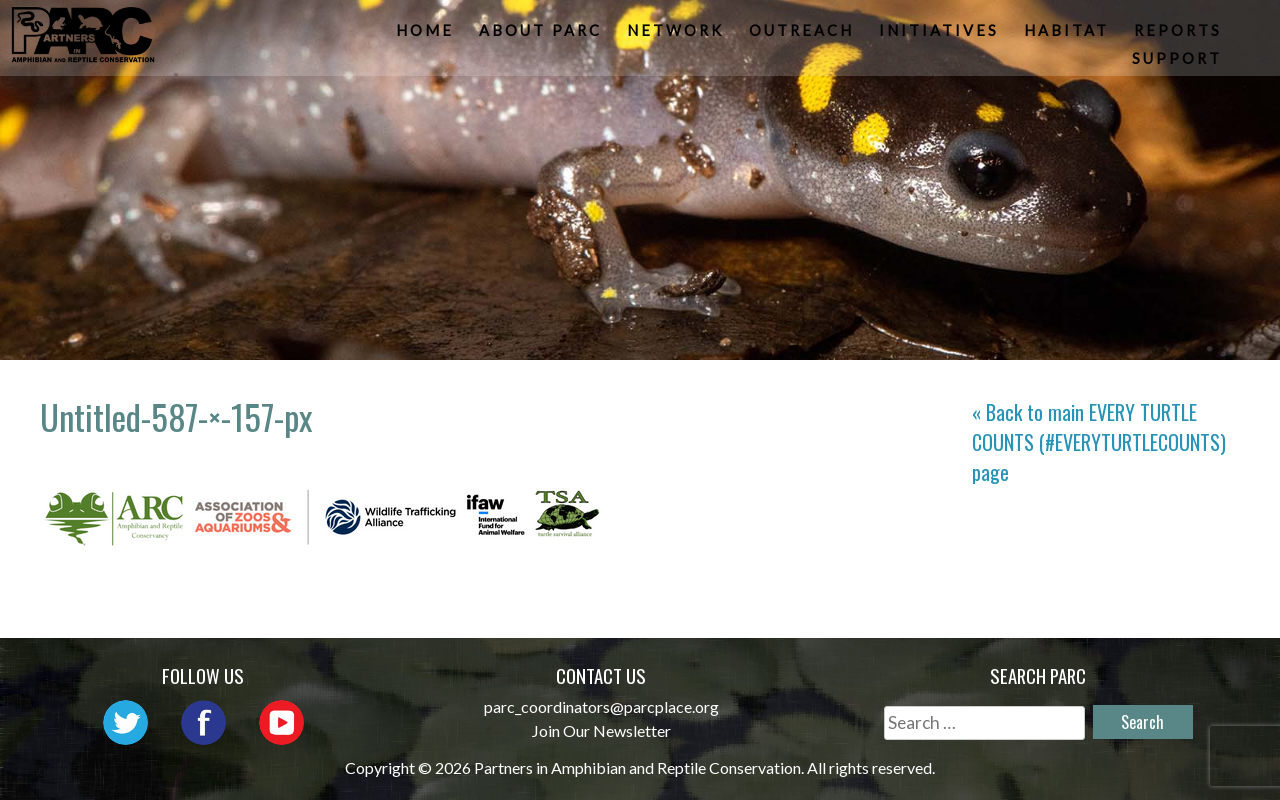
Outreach (803, 35)
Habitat (1068, 35)
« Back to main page (1099, 442)
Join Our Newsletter (601, 730)
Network (677, 35)
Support (1179, 64)
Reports (1180, 35)
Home (427, 35)
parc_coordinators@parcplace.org (601, 706)
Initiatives (941, 35)
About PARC (542, 35)
